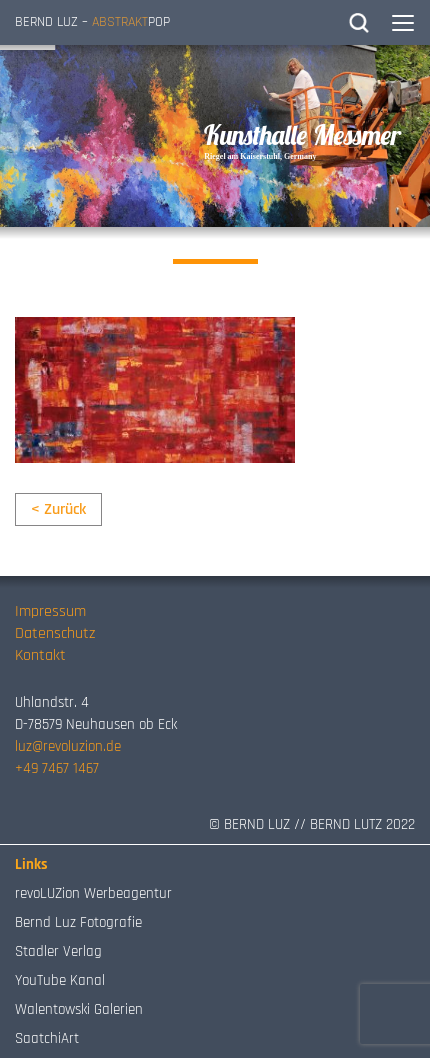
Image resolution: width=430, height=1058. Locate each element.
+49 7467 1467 (57, 768)
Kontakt (40, 655)
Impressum (50, 611)
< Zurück (58, 509)
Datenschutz (55, 633)
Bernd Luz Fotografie (78, 922)
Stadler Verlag (58, 951)
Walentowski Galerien (79, 1009)
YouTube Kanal (60, 980)
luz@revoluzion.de (68, 746)
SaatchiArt (47, 1038)
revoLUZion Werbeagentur (93, 893)
